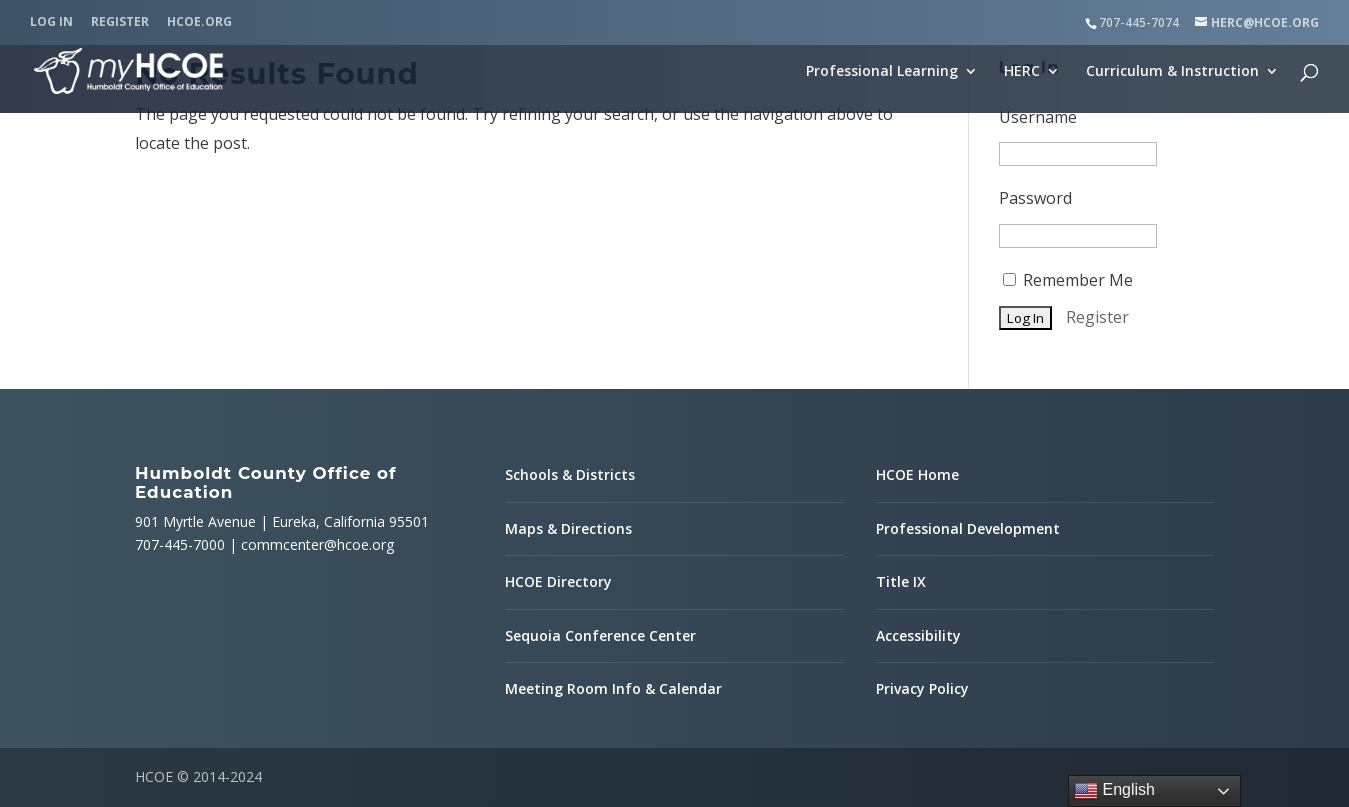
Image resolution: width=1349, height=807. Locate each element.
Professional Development (968, 528)
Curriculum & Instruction (1172, 72)
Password (1035, 198)
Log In (51, 23)
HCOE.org (199, 23)
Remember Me (1068, 280)
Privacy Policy (922, 688)
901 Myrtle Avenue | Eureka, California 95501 (282, 521)
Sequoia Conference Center (600, 635)
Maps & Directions (568, 528)
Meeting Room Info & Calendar (613, 688)
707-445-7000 (180, 544)
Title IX (901, 581)
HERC (1022, 72)
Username (1038, 117)
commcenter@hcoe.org (317, 544)
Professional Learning (882, 72)
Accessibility (918, 635)
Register (120, 23)
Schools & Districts (570, 474)
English (1114, 791)
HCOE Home (917, 474)
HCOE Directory (558, 581)
